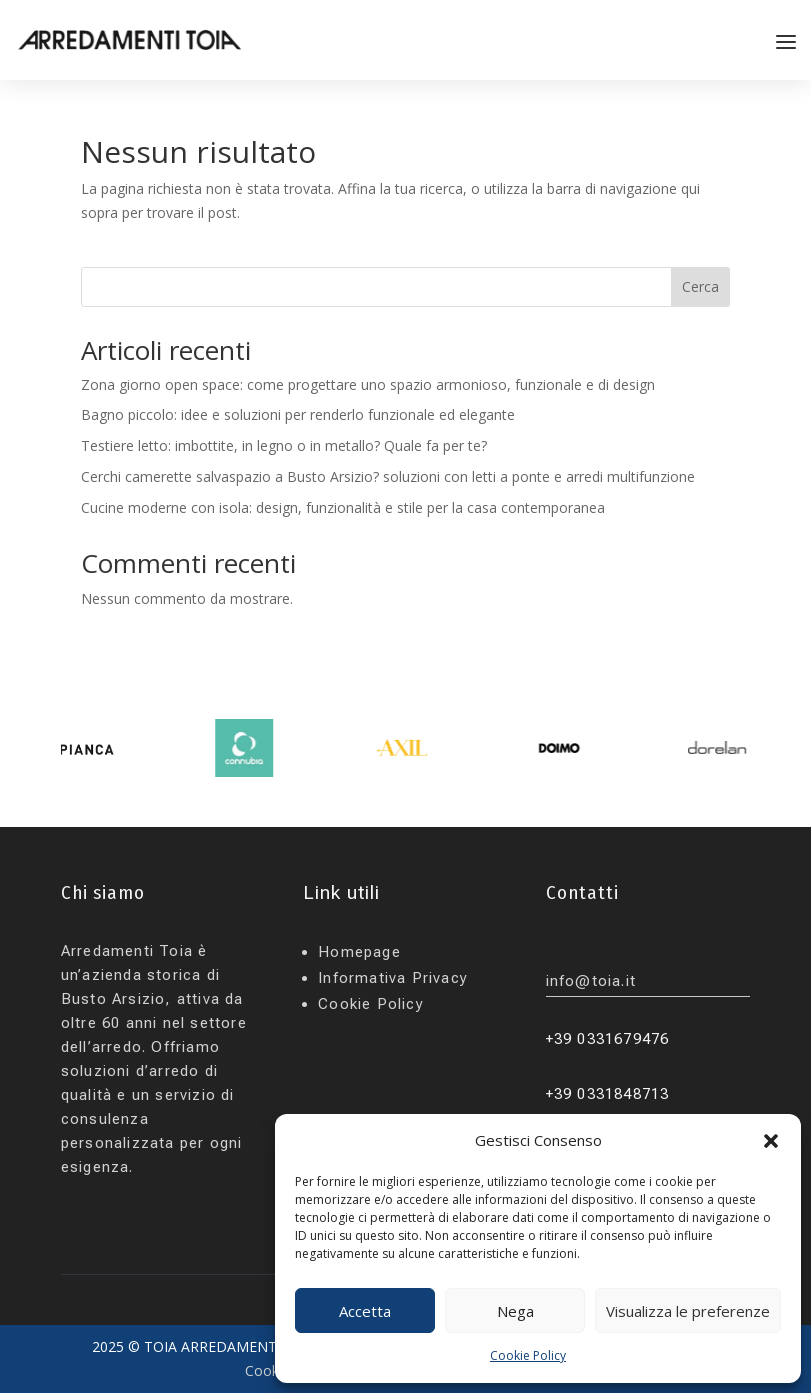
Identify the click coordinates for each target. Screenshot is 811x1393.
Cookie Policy (528, 1355)
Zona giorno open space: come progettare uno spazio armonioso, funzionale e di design (368, 384)
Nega (515, 1311)
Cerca (700, 286)
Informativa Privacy (393, 978)
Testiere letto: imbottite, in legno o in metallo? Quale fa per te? (284, 445)
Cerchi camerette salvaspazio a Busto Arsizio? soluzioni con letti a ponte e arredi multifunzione (390, 476)
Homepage (359, 952)
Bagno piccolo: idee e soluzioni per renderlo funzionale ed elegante (298, 414)
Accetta (365, 1311)
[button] (771, 1141)
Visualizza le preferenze (688, 1311)
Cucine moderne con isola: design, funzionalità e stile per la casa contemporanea (343, 507)
